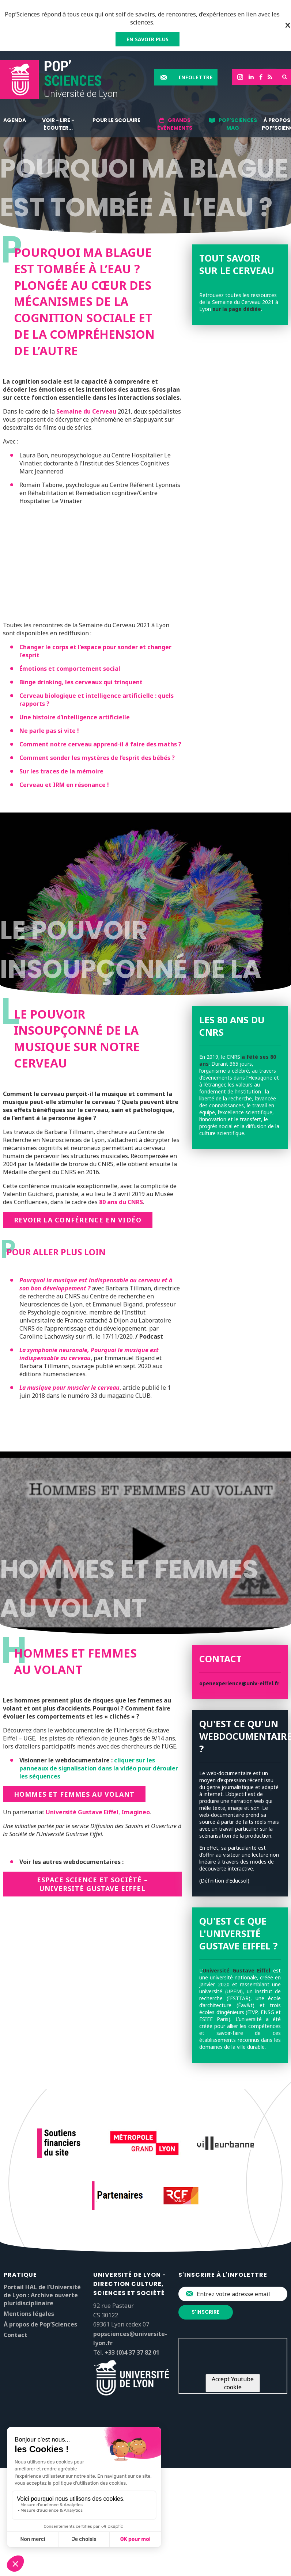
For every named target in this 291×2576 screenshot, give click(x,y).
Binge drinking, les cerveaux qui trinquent (81, 682)
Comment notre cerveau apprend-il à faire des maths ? (100, 744)
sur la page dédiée (236, 308)
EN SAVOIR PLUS (147, 39)
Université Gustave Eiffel (82, 1812)
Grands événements (174, 124)
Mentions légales (29, 2314)
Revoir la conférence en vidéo (77, 1219)
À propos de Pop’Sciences (40, 2324)
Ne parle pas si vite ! (49, 731)
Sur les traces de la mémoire (61, 771)
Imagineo (135, 1812)
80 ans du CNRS (121, 1202)
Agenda (14, 120)
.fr (276, 1683)
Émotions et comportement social (69, 669)
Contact (15, 2335)
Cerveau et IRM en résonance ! (64, 785)
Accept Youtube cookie (233, 2383)
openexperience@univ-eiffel (236, 1683)
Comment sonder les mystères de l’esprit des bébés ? (97, 758)
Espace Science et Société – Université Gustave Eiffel (92, 1884)
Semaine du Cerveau (86, 411)
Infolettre (195, 77)
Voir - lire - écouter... (58, 124)
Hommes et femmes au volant (74, 1794)
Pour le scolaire (116, 120)
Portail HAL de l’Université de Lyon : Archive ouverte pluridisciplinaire (42, 2295)
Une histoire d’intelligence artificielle (74, 717)
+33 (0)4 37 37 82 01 (132, 2352)
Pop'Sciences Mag (238, 124)
